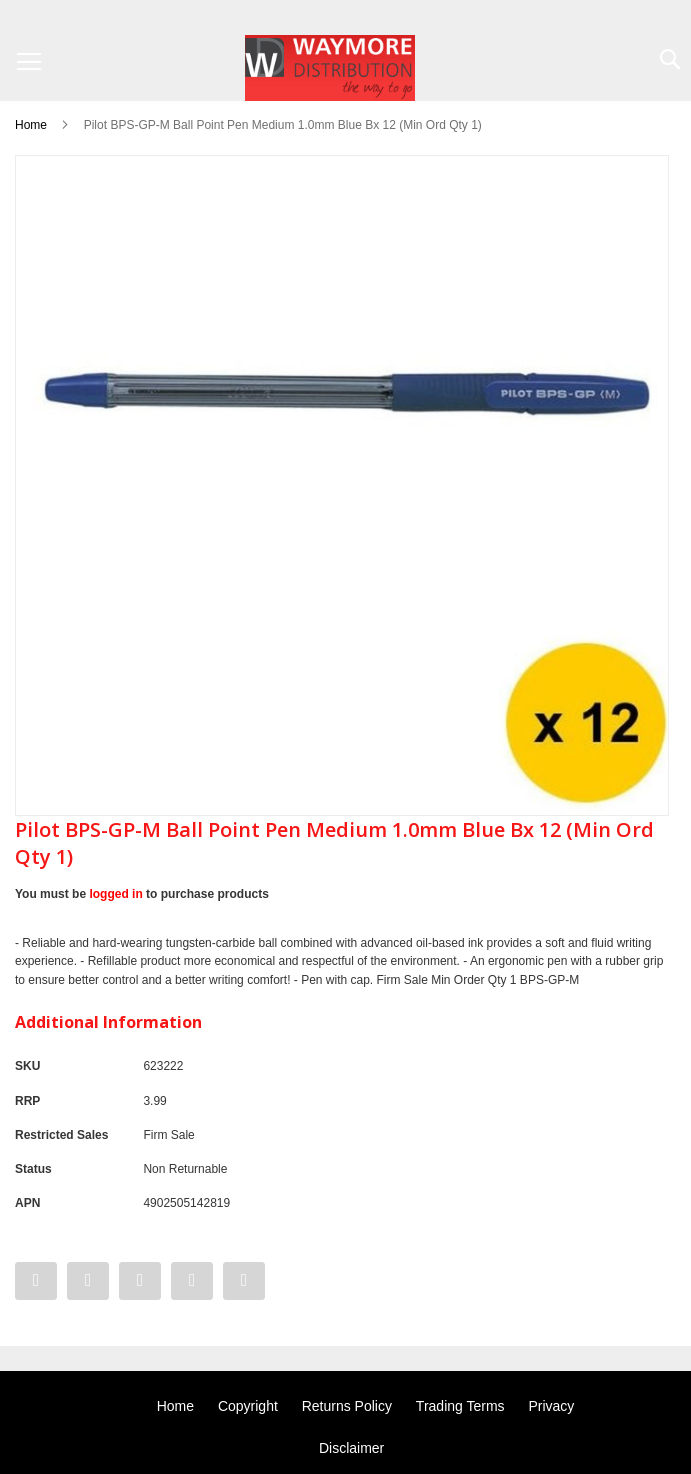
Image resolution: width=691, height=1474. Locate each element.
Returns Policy (347, 1406)
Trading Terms (460, 1406)
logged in (115, 894)
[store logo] (330, 68)
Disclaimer (351, 1448)
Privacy (551, 1406)
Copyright (248, 1406)
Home (31, 125)
